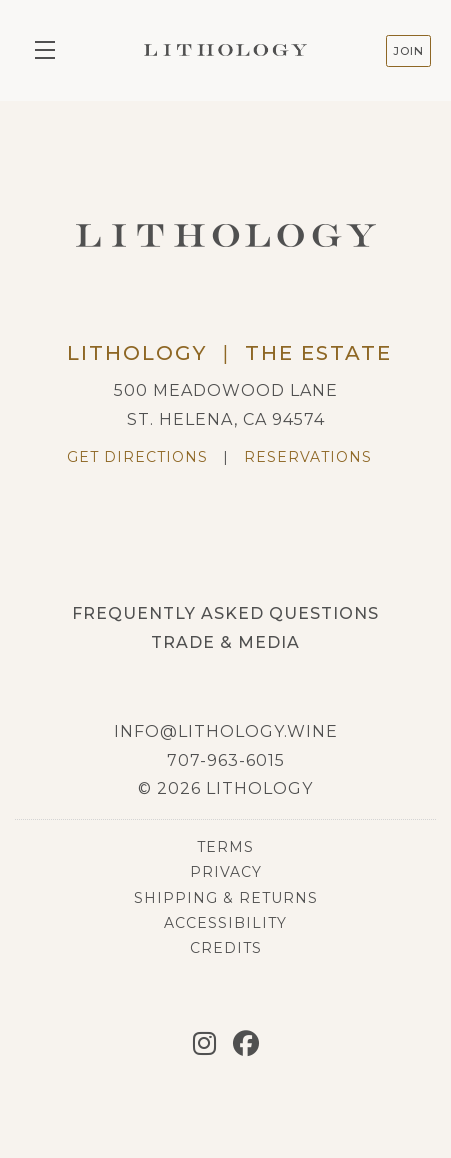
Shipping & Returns (226, 898)
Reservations (308, 457)
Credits (226, 948)
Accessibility (225, 923)
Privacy (226, 872)
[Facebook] (246, 1044)
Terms (225, 847)
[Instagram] (204, 1044)
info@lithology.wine (226, 731)
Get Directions (137, 457)
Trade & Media (225, 642)
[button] (50, 50)
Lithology (225, 50)
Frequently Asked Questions (225, 613)
